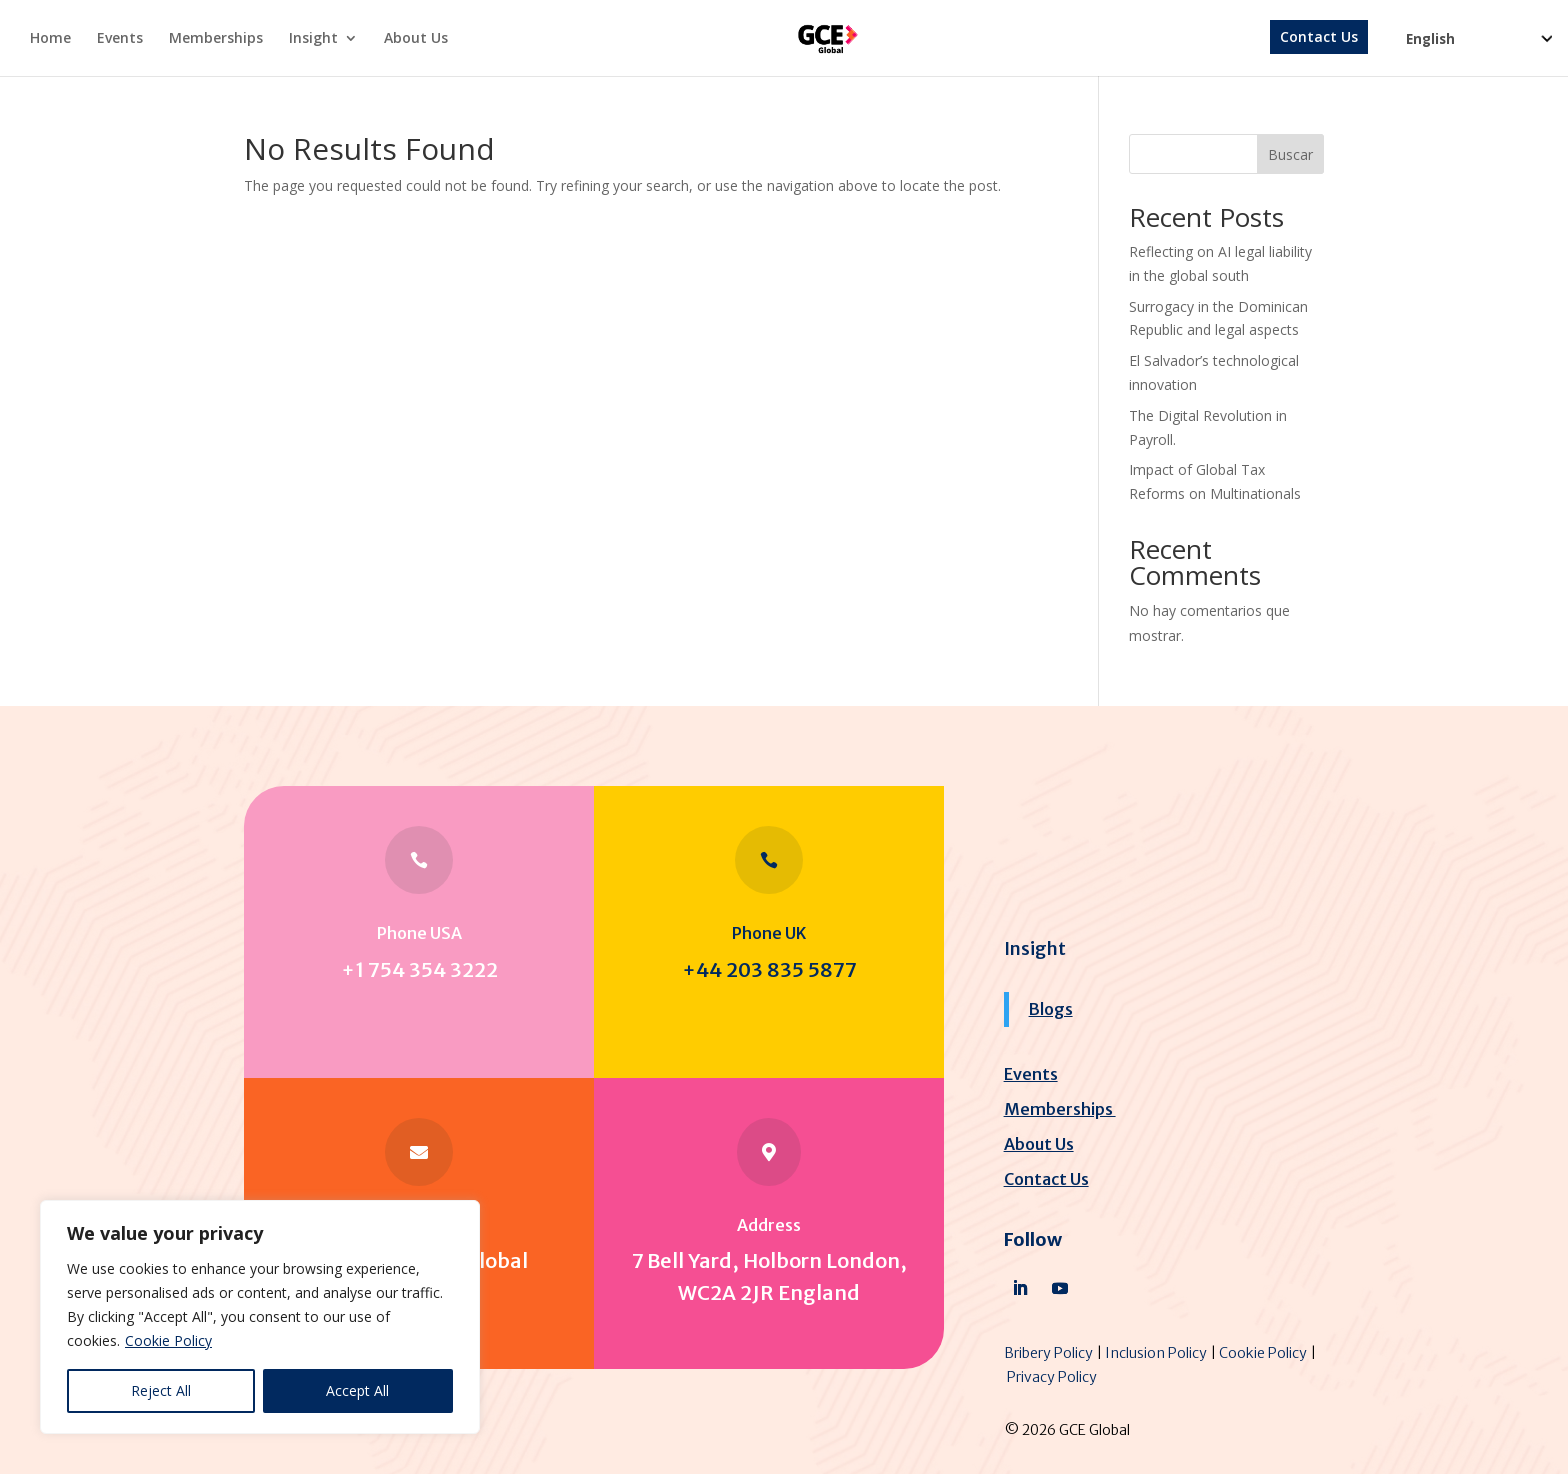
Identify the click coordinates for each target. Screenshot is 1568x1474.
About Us (416, 39)
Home (50, 39)
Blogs (1051, 1009)
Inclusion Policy (1156, 1353)
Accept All (357, 1390)
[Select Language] (1478, 51)
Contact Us (1319, 38)
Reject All (161, 1390)
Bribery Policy (1048, 1353)
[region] (260, 1317)
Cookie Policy (168, 1340)
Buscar (1290, 154)
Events (120, 39)
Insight (313, 39)
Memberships (216, 39)
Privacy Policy (1052, 1377)
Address (769, 1225)
